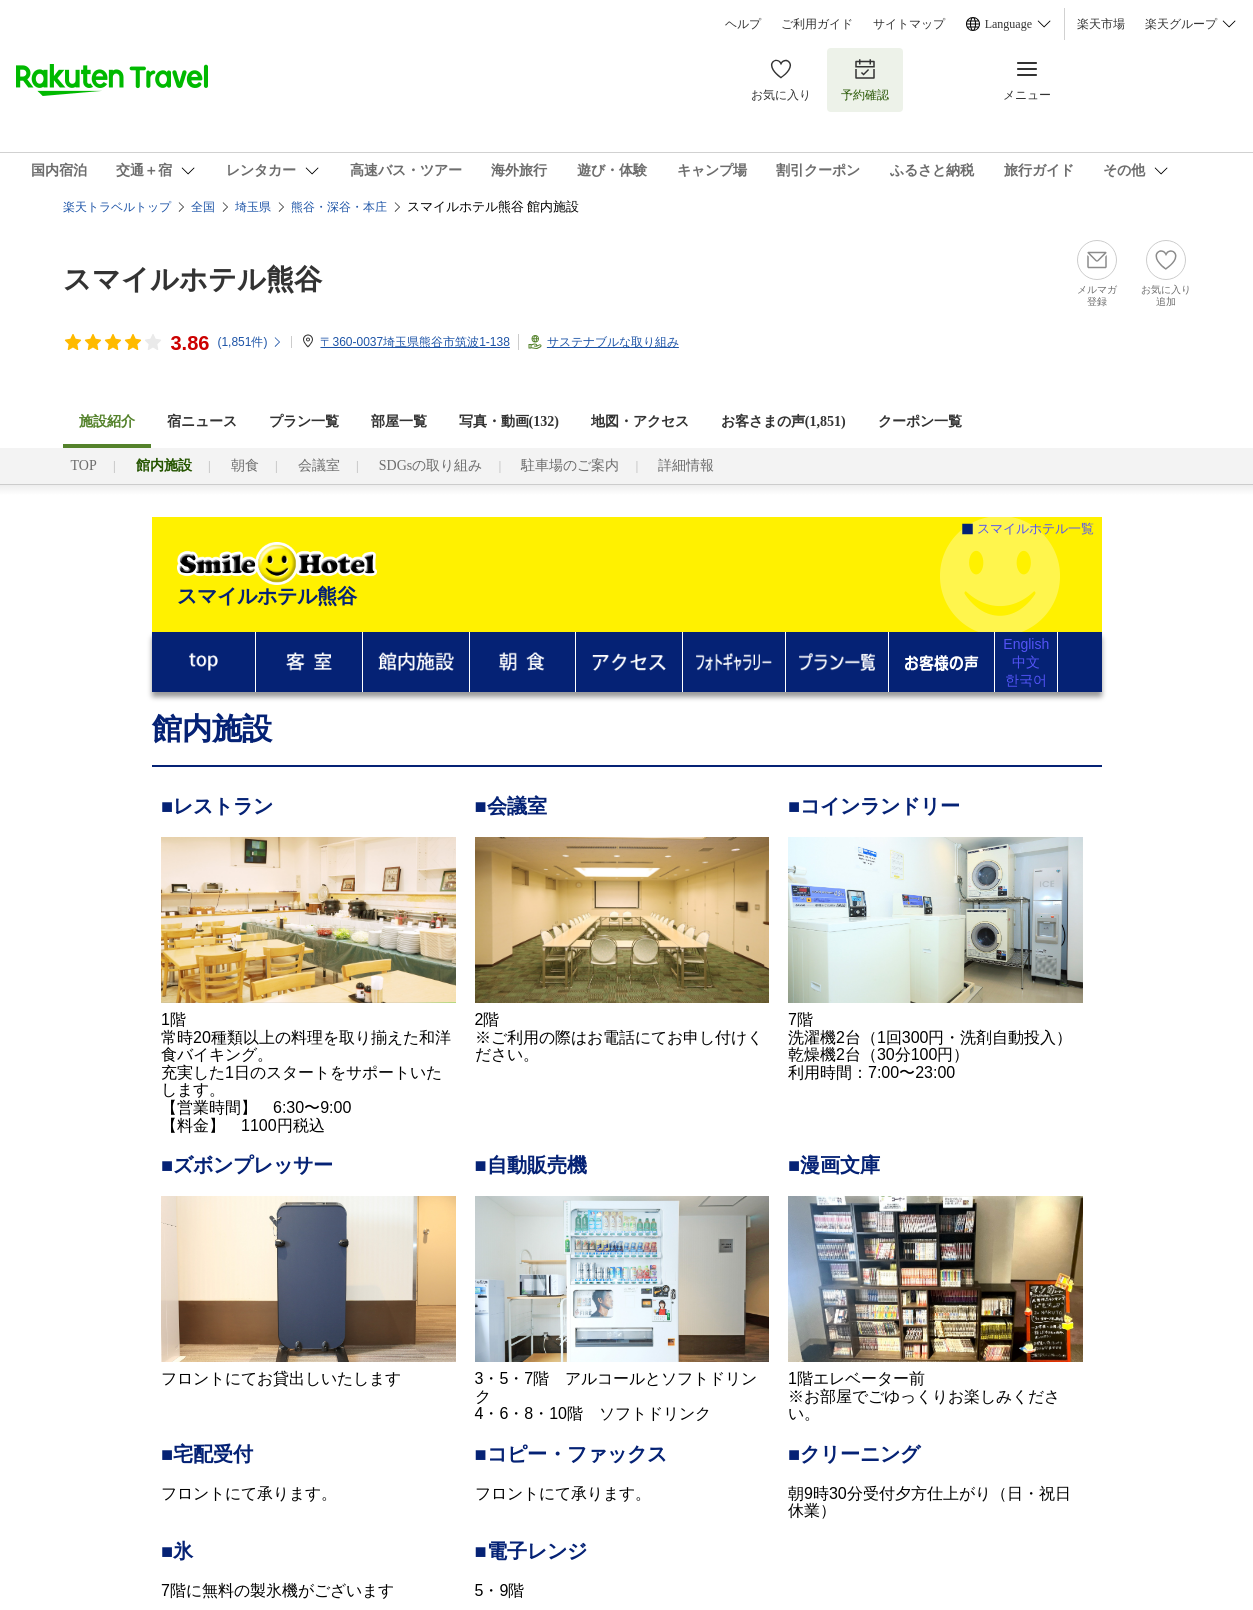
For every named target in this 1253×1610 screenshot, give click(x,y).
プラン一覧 (304, 421)
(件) (250, 342)
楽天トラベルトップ (117, 207)
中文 (1026, 662)
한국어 (1026, 680)
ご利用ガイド (817, 24)
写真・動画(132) (509, 421)
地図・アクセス (640, 421)
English (1026, 644)
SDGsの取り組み (430, 465)
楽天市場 (1101, 24)
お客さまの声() (783, 421)
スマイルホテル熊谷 (192, 279)
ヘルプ (743, 24)
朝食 (245, 465)
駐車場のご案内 (570, 465)
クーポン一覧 (920, 421)
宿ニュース (202, 421)
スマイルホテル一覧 (1035, 528)
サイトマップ (909, 24)
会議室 (319, 465)
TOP (84, 465)
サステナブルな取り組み (613, 342)
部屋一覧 (399, 421)
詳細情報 (686, 465)
